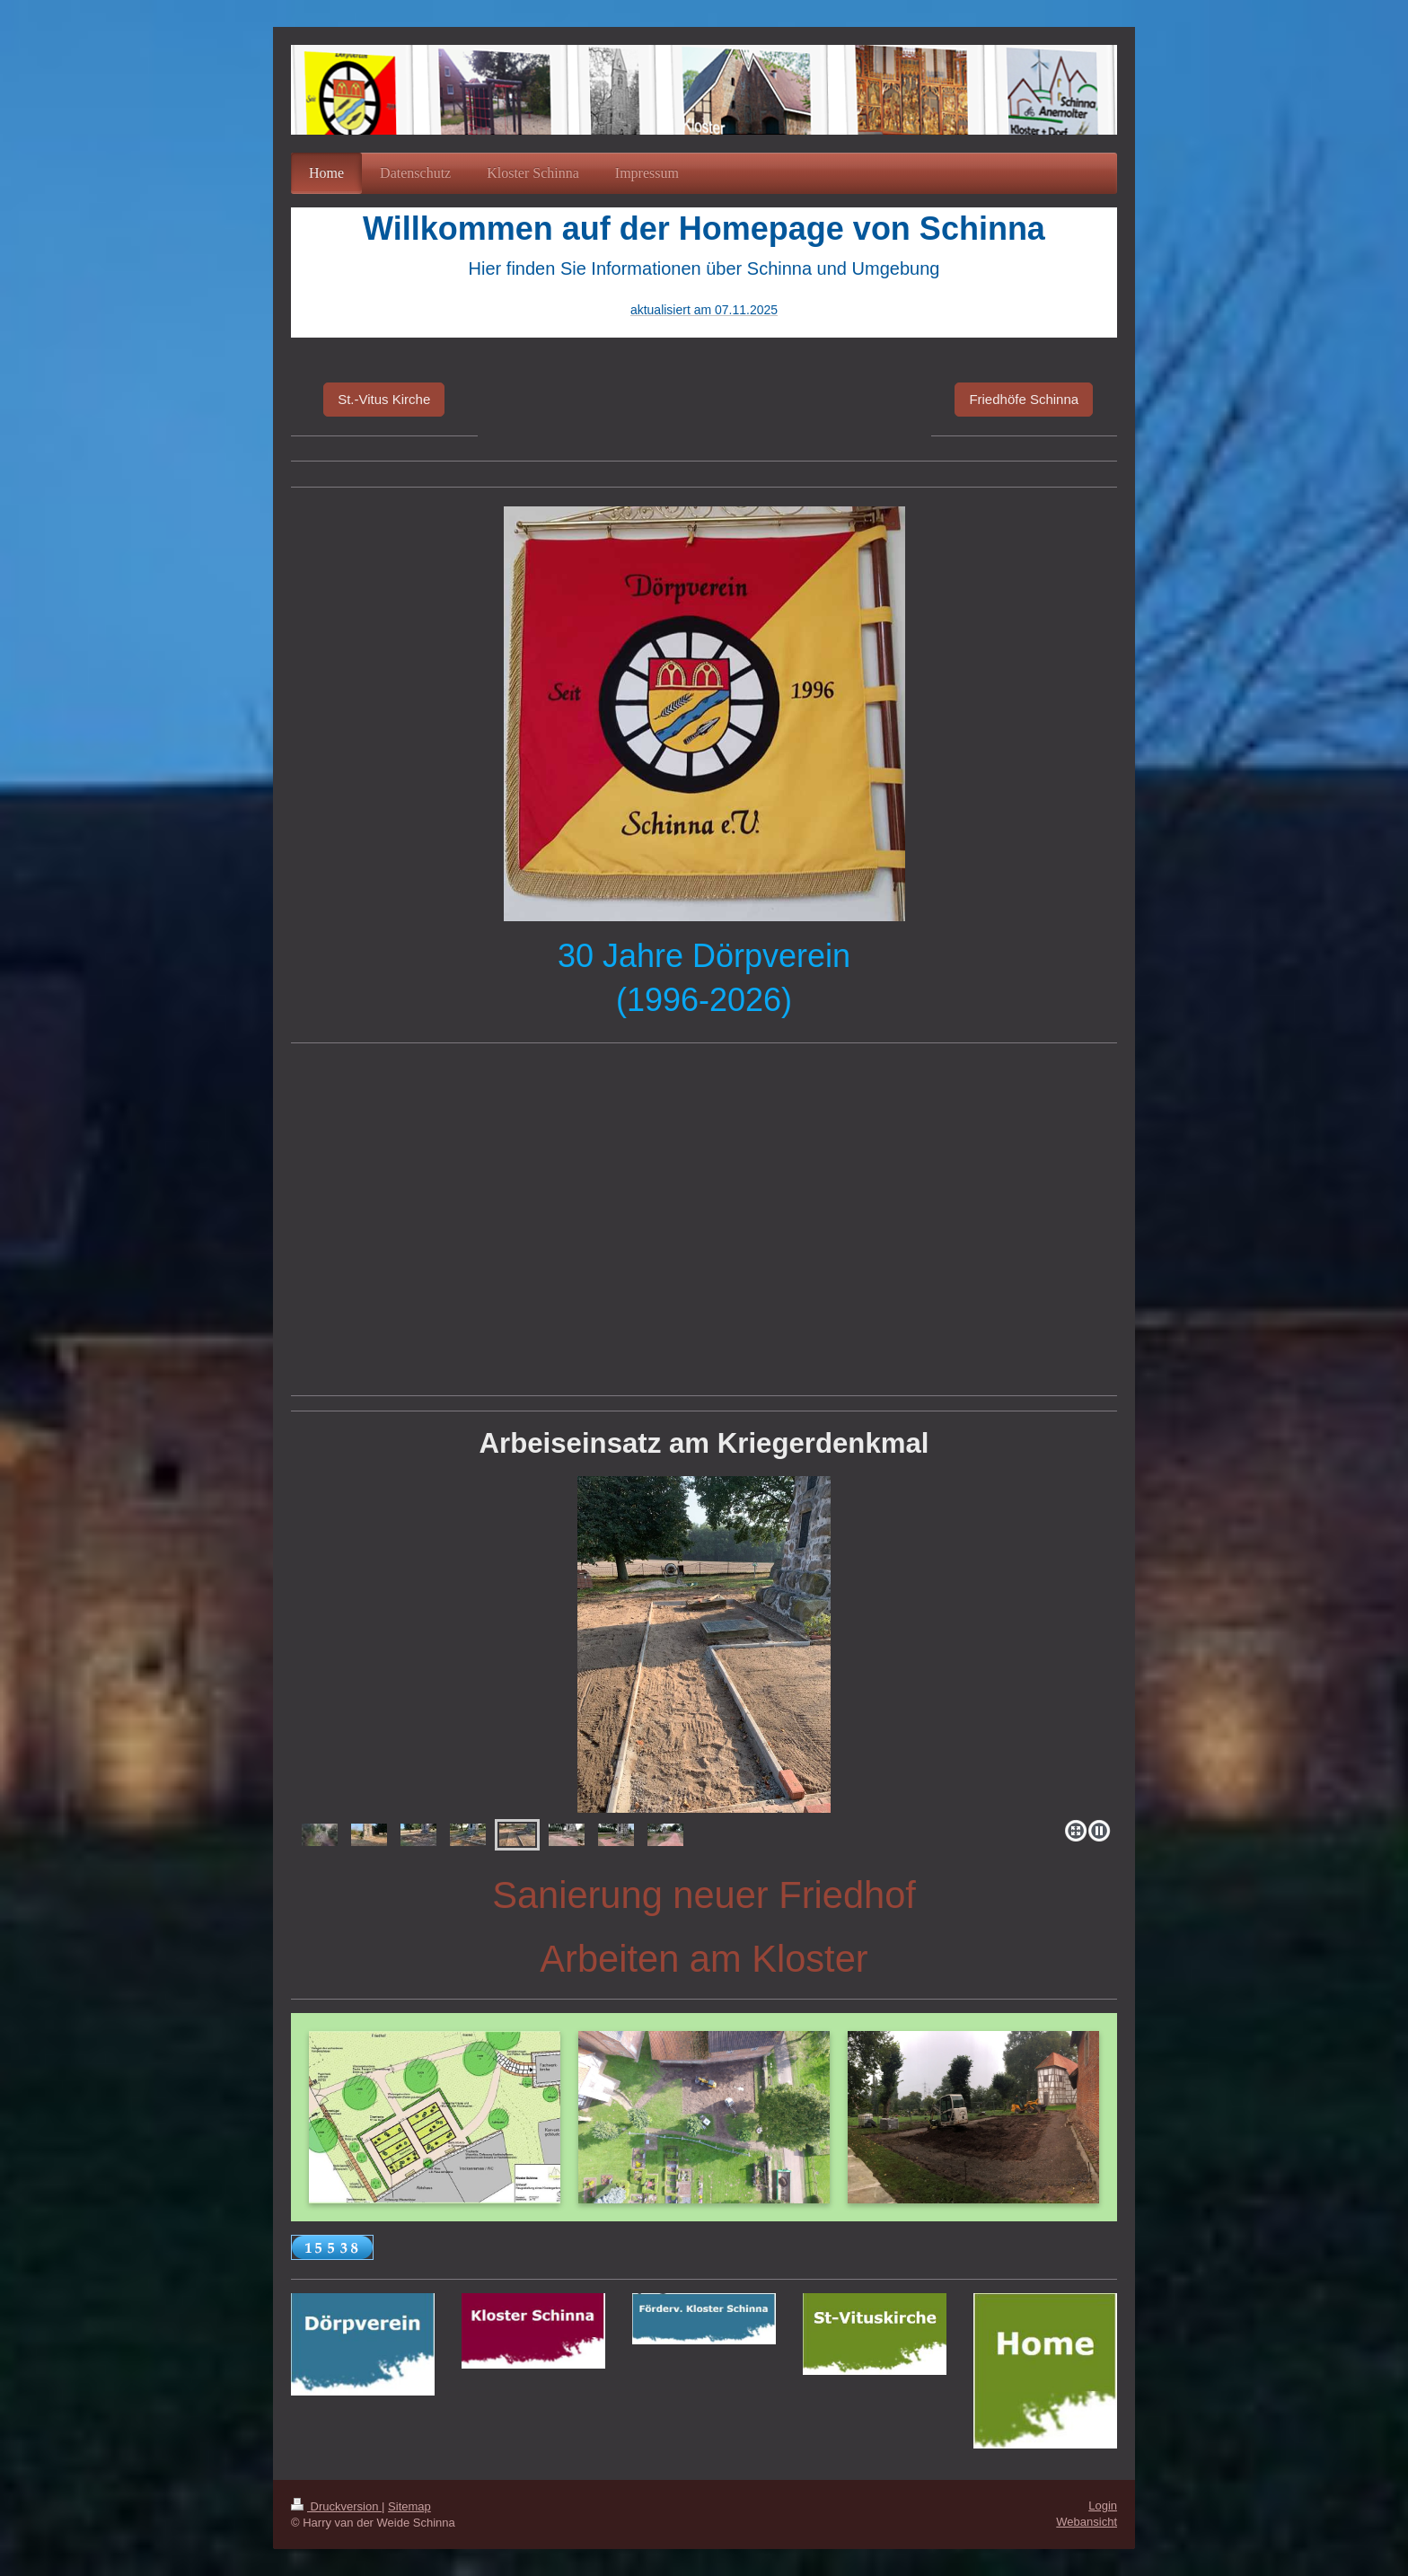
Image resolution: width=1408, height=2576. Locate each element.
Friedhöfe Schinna (1023, 399)
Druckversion (336, 2506)
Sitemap (409, 2506)
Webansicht (1086, 2521)
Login (1102, 2505)
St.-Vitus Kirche (384, 399)
